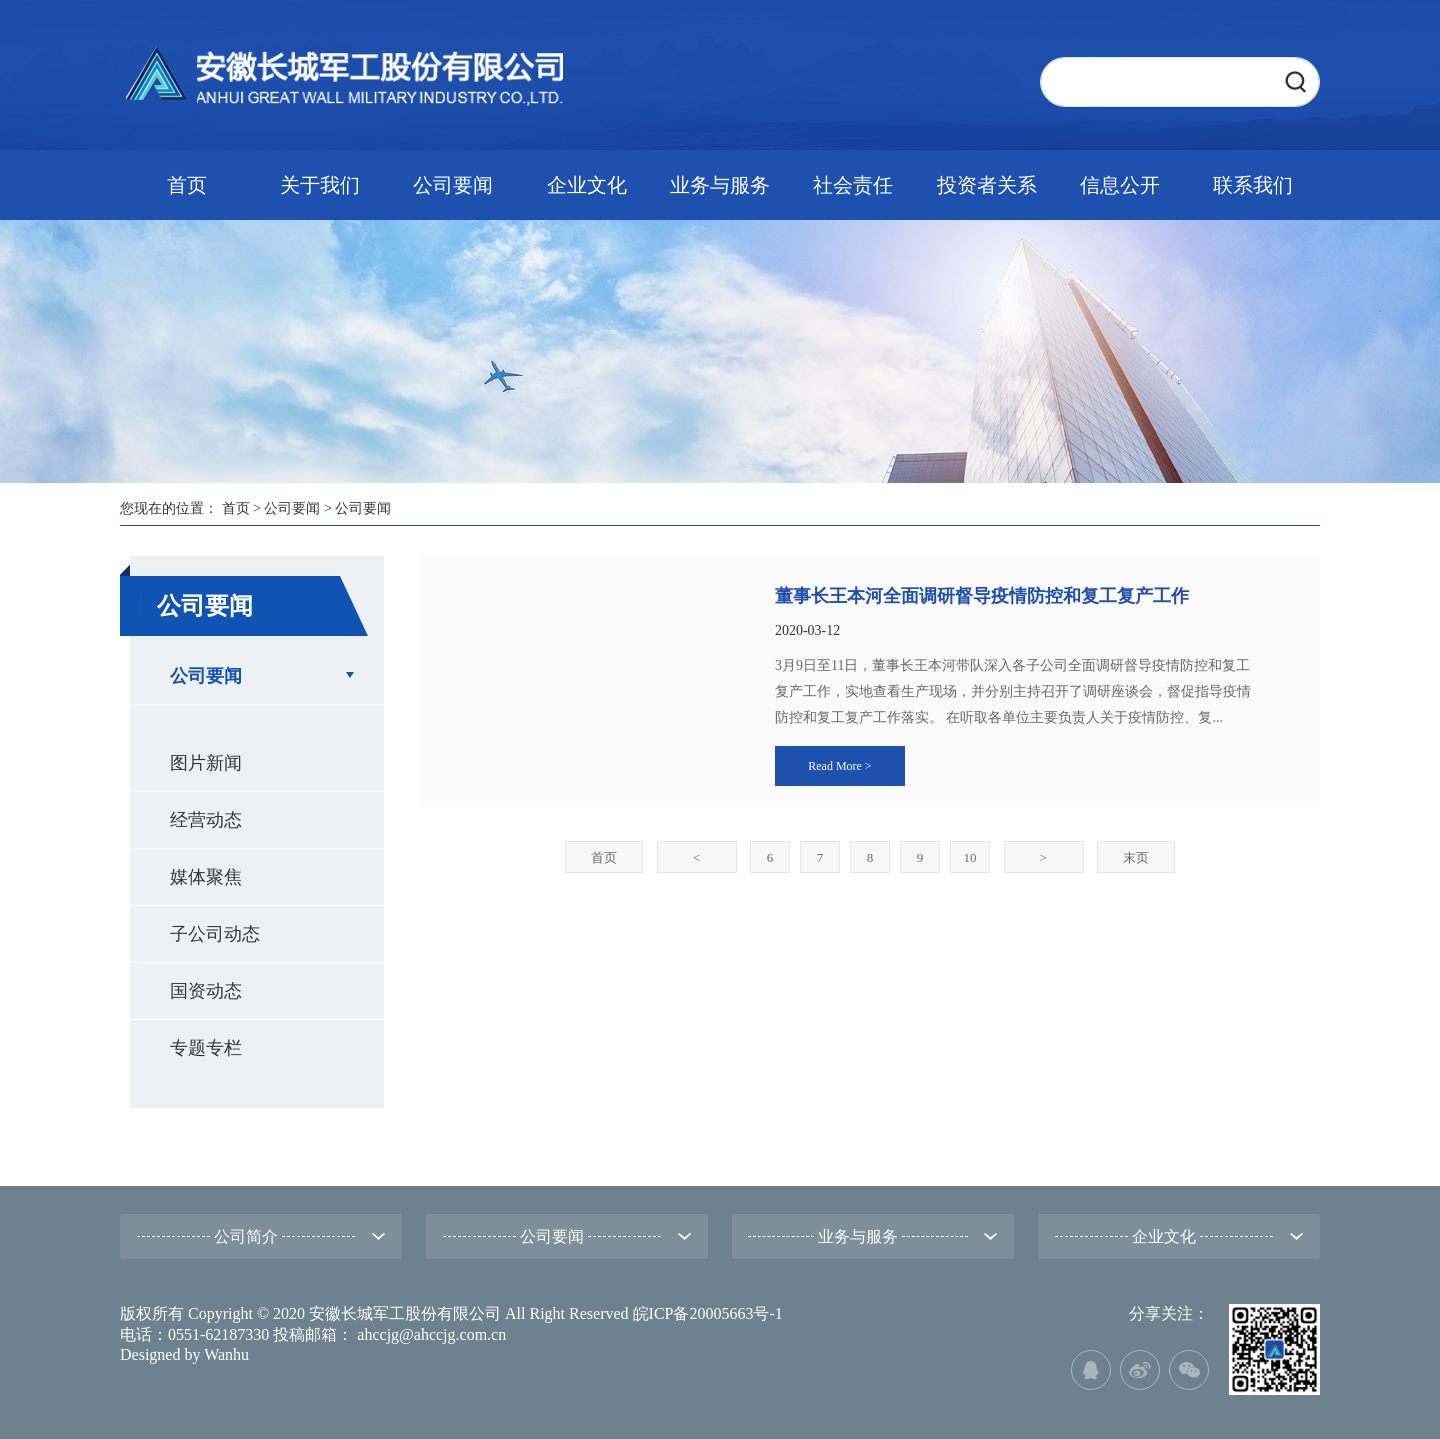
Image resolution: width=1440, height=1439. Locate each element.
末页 (1136, 857)
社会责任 (853, 185)
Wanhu (226, 1354)
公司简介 (246, 1236)
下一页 (1043, 857)
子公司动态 (215, 934)
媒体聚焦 (206, 877)
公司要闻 (453, 185)
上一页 (696, 857)
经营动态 (206, 820)
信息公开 (1120, 185)
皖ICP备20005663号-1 (708, 1313)
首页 (187, 185)
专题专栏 (206, 1048)
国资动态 (206, 991)
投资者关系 (987, 185)
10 (970, 857)
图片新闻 (206, 763)
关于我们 (320, 185)
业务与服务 (720, 185)
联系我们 (1253, 185)
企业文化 (587, 185)
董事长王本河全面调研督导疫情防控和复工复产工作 (982, 596)
